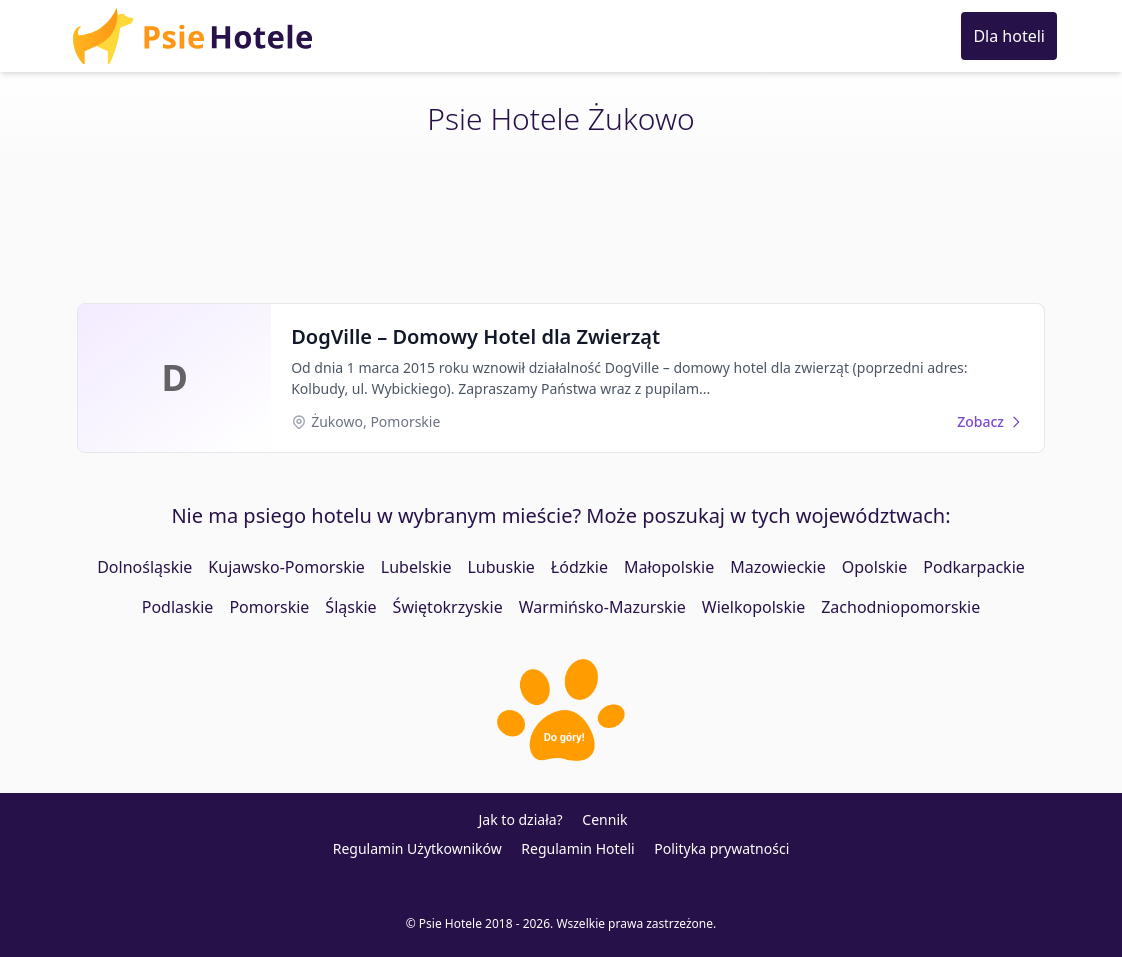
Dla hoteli (1009, 36)
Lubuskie (500, 567)
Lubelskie (416, 567)
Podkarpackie (974, 567)
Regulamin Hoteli (577, 848)
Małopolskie (669, 567)
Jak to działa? (521, 819)
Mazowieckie (777, 567)
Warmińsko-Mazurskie (602, 607)
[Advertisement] (561, 222)
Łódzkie (579, 567)
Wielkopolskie (753, 607)
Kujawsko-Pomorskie (286, 567)
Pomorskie (269, 607)
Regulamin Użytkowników (417, 848)
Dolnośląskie (144, 567)
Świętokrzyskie (448, 607)
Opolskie (875, 567)
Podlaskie (178, 607)
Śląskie (350, 607)
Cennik (604, 819)
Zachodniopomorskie (900, 607)
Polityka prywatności (721, 848)
